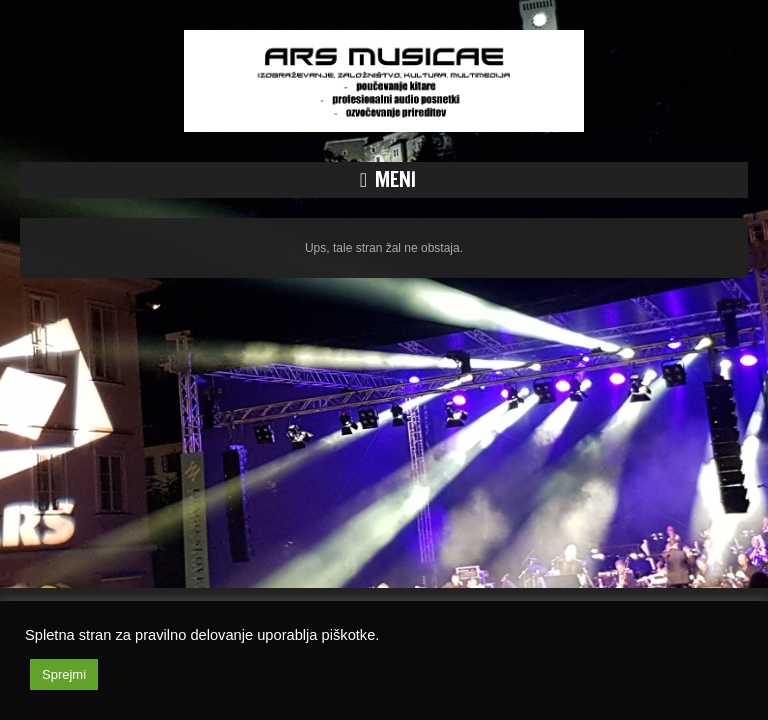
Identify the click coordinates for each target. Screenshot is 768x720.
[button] (384, 180)
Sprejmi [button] (64, 674)
